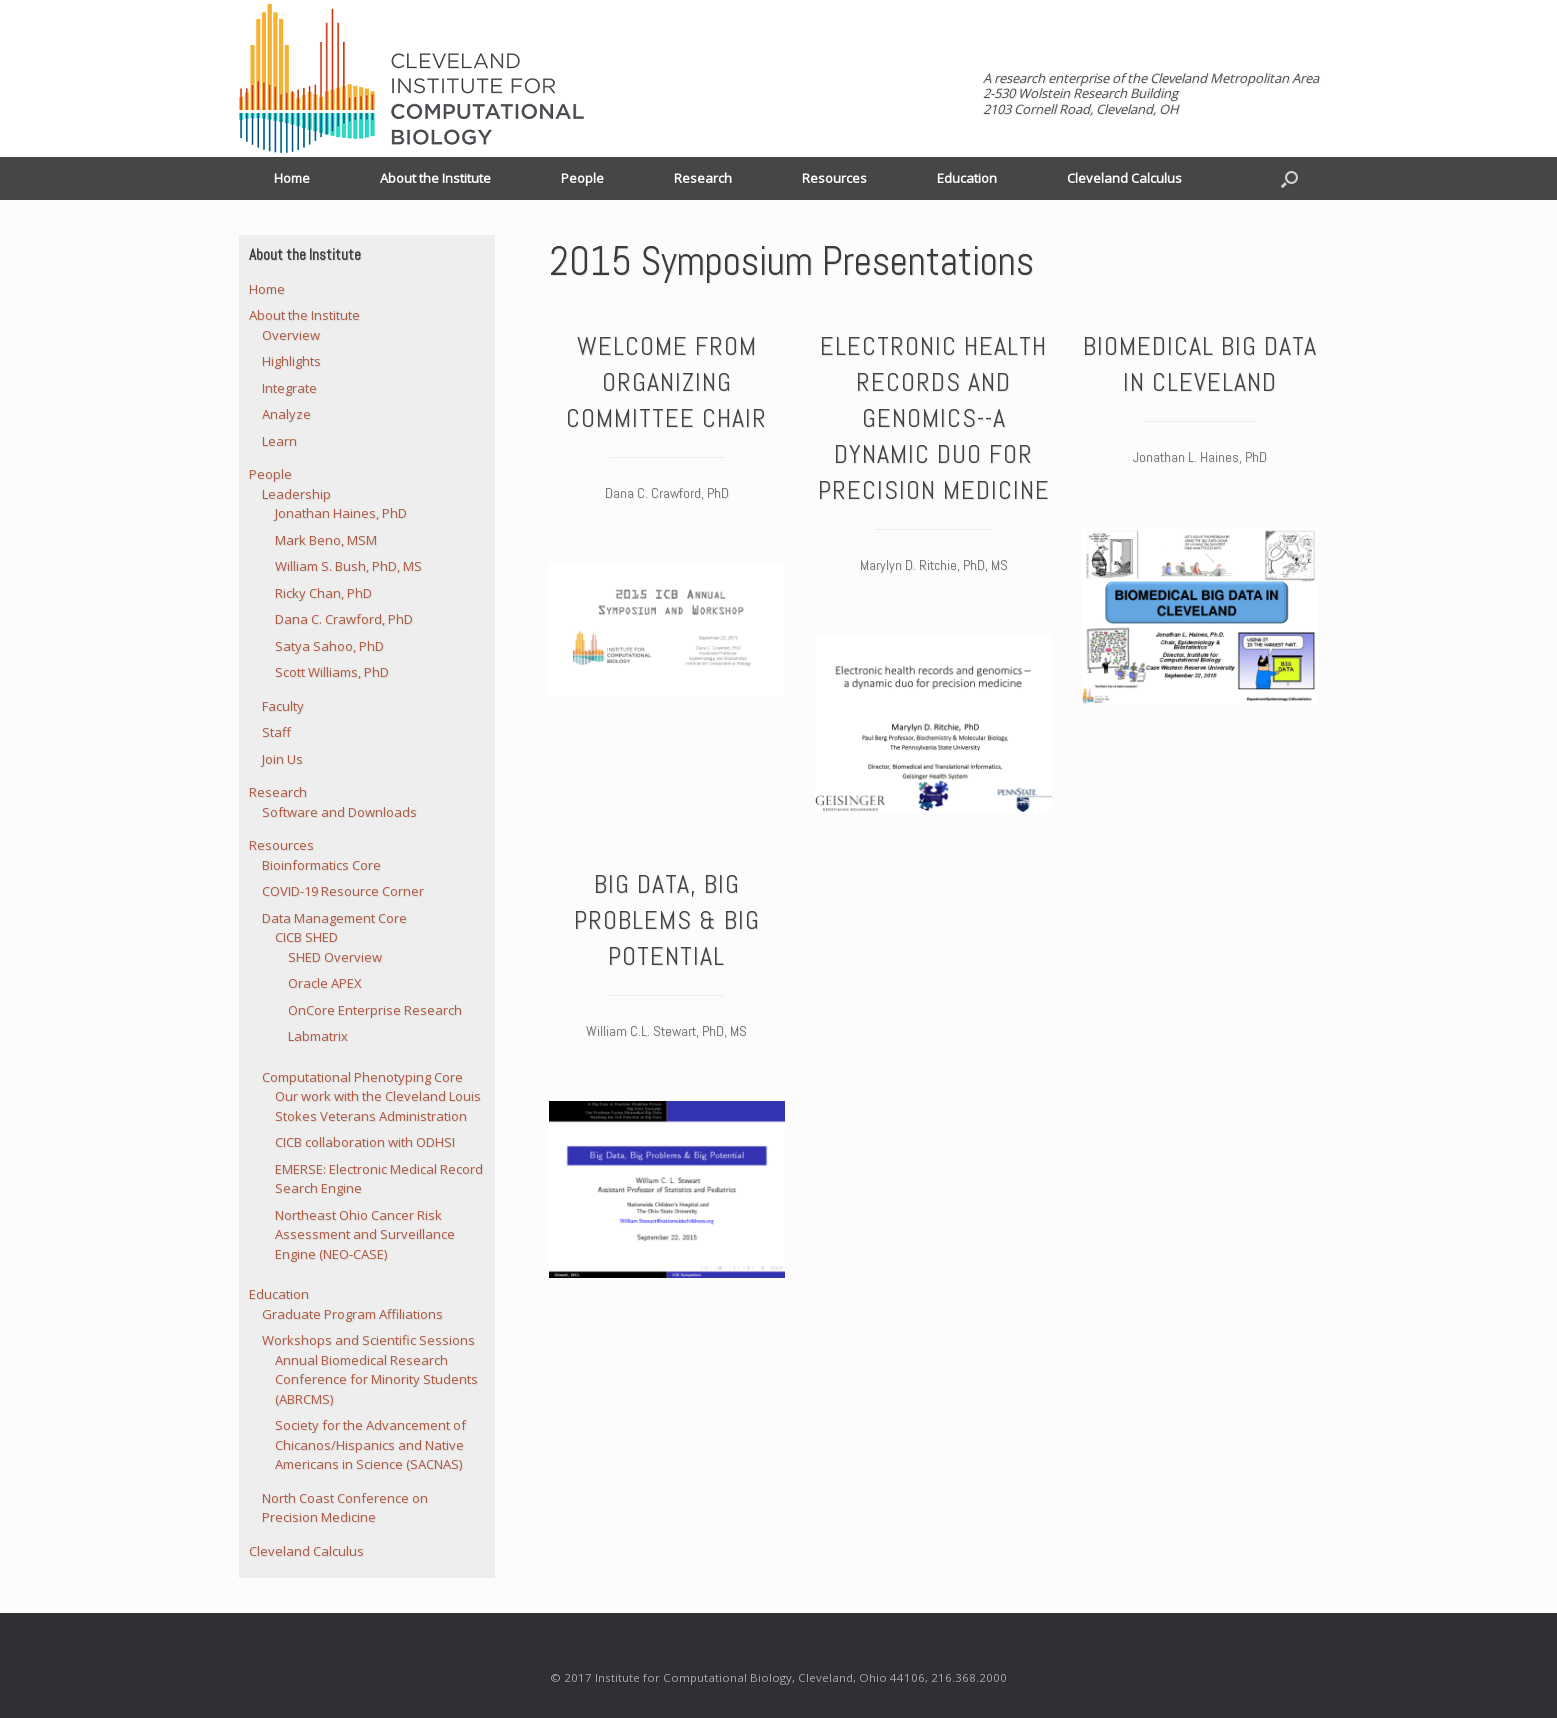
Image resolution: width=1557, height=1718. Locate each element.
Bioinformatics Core (321, 865)
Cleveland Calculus (1124, 178)
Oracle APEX (325, 983)
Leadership (296, 494)
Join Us (282, 759)
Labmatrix (318, 1036)
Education (967, 178)
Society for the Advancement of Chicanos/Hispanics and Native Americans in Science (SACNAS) (370, 1444)
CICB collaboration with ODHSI (365, 1142)
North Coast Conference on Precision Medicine (345, 1508)
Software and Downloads (339, 812)
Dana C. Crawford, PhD (344, 619)
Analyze (286, 414)
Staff (276, 732)
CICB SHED (306, 937)
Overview (291, 335)
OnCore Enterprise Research (375, 1010)
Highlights (291, 361)
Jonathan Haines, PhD (341, 513)
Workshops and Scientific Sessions (368, 1340)
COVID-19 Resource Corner (343, 891)
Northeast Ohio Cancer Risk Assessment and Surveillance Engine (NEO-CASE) (365, 1234)
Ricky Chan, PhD (323, 593)
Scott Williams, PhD (332, 672)
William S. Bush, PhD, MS (348, 566)
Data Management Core (334, 918)
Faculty (283, 706)
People (582, 178)
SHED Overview (335, 957)
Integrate (289, 388)
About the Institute (435, 178)
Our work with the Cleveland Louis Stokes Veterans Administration (378, 1106)
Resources (834, 178)
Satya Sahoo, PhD (329, 646)
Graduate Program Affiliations (352, 1314)
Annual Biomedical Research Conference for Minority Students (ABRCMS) (376, 1379)
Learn (279, 441)
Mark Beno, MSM (326, 540)
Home (292, 178)
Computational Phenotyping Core (362, 1077)
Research (703, 178)
